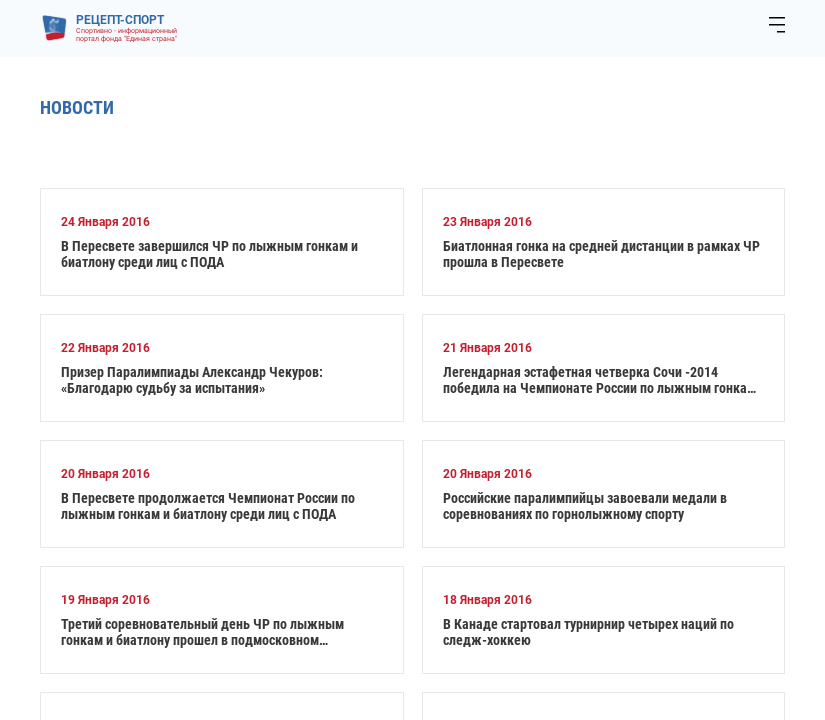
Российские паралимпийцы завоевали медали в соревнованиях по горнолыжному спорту (585, 506)
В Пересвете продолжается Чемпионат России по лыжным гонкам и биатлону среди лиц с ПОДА (208, 506)
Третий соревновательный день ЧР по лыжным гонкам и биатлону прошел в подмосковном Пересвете (202, 632)
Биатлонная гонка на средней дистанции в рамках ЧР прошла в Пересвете (601, 254)
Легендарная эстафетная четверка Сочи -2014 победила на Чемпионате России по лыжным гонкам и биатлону (599, 380)
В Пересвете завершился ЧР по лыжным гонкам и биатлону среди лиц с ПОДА (209, 254)
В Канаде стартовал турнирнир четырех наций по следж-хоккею (588, 632)
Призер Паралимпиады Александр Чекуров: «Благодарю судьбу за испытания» (192, 380)
